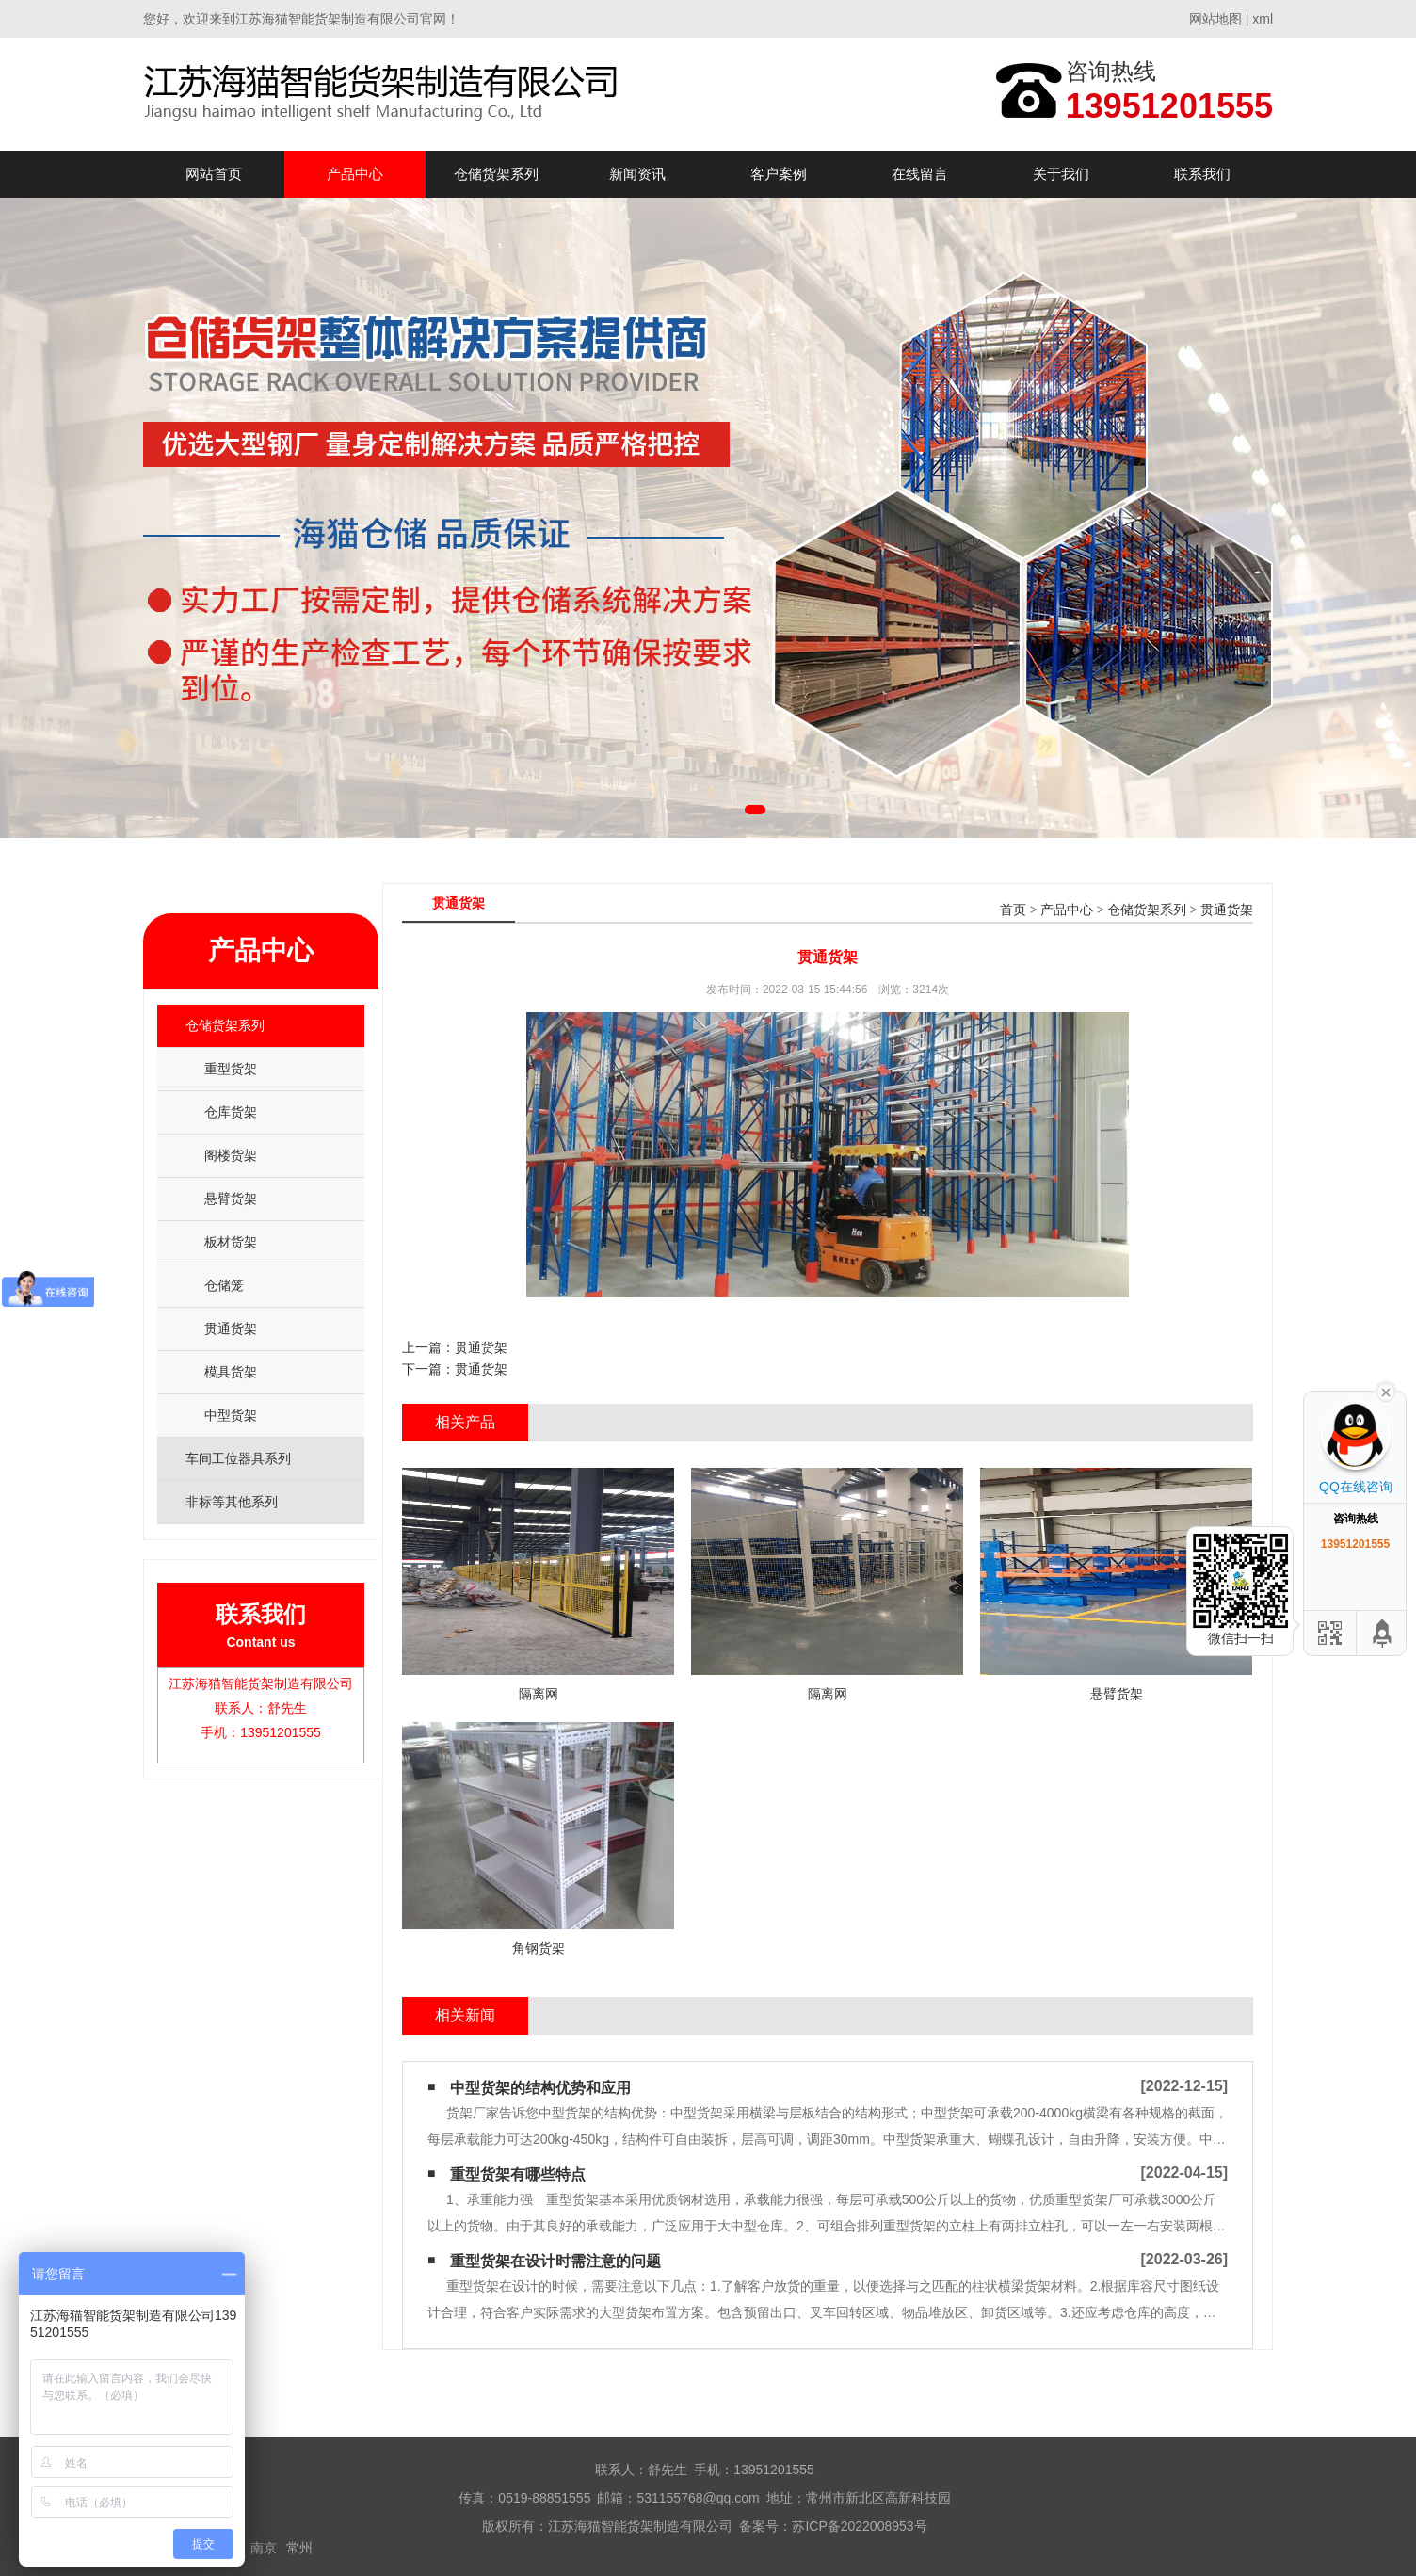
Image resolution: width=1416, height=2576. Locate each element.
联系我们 (1202, 174)
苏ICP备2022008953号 (859, 2526)
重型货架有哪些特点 (518, 2174)
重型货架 (230, 1068)
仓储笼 (224, 1285)
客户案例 (778, 174)
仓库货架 (230, 1111)
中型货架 (230, 1415)
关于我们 (1061, 174)
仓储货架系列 (496, 174)
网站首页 (213, 174)
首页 (1013, 910)
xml (1262, 18)
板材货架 (230, 1241)
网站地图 (1215, 18)
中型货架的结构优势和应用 (540, 2088)
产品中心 (355, 174)
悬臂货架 (230, 1198)
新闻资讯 (637, 174)
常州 (299, 2547)
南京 (263, 2547)
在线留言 (920, 174)
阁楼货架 (230, 1155)
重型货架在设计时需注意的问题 (555, 2261)
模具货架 (230, 1371)
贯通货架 (230, 1328)
